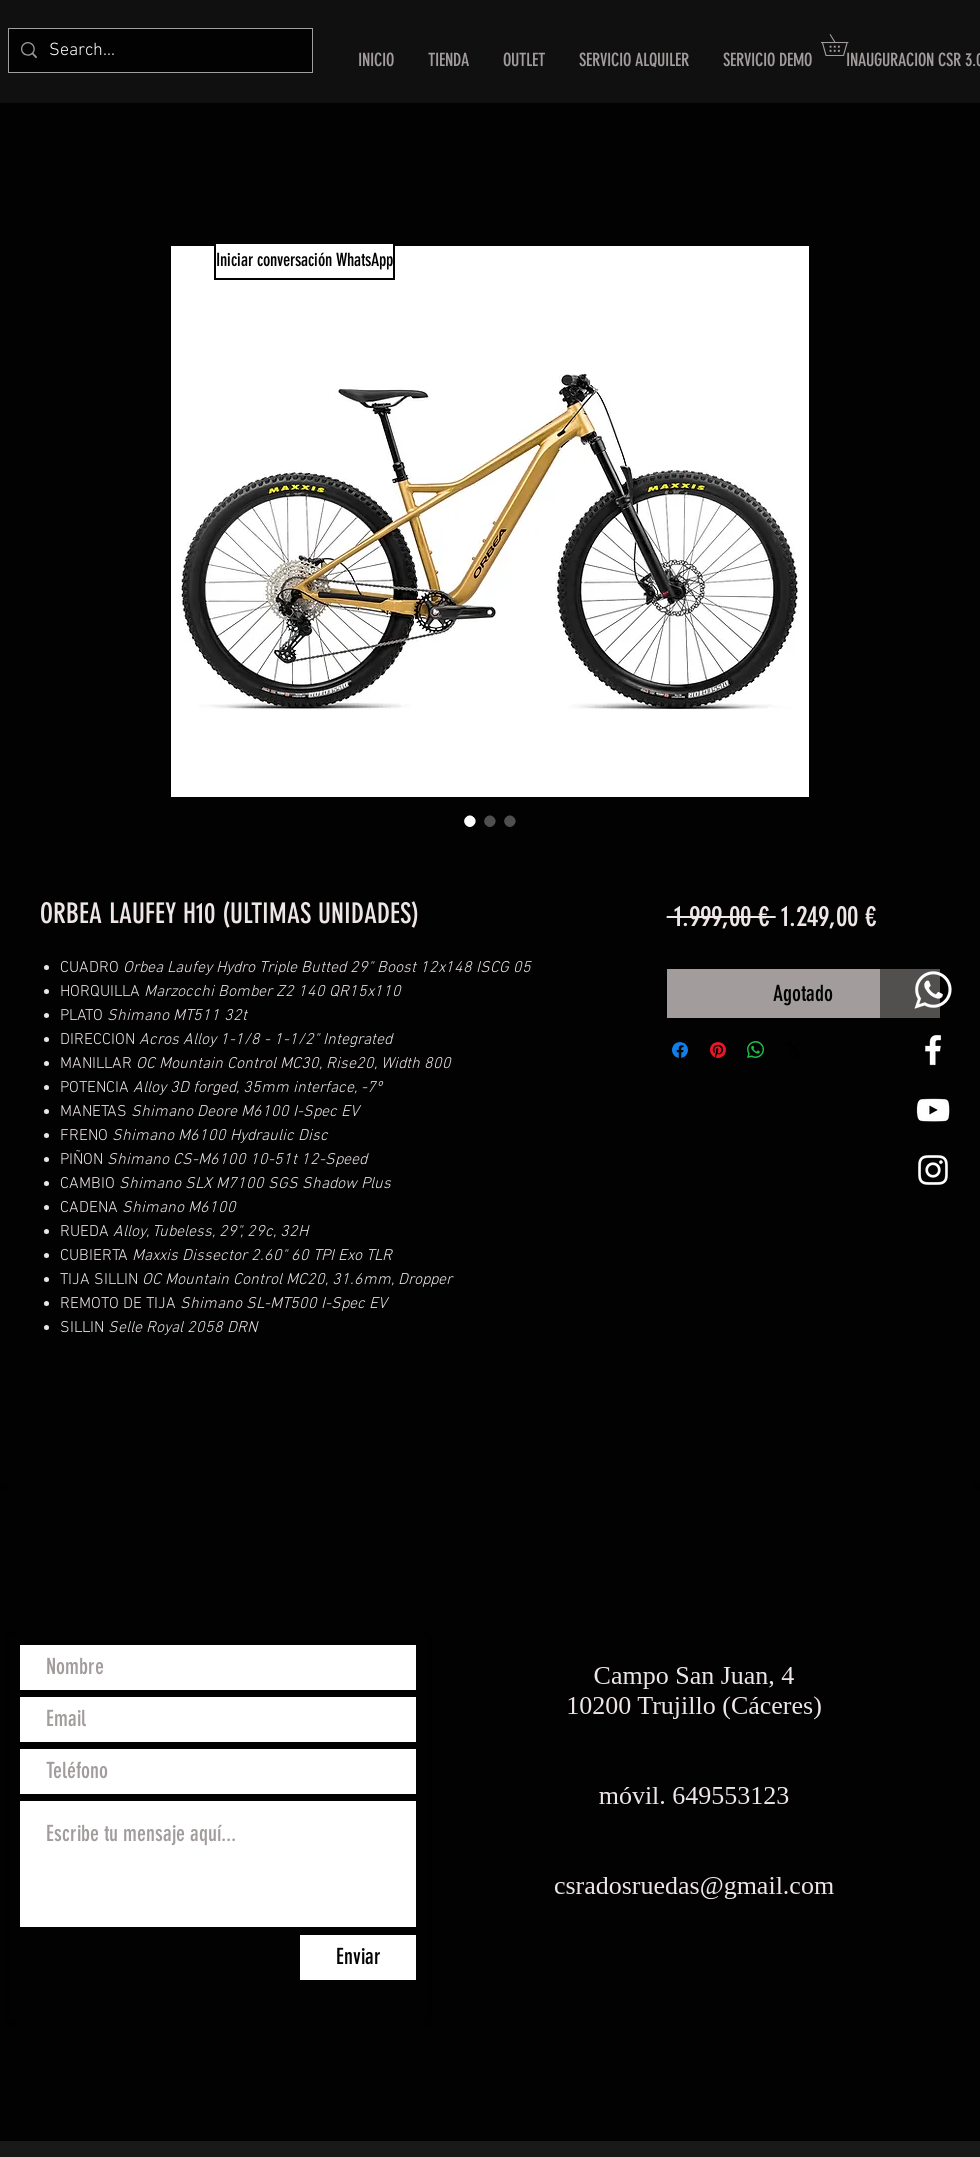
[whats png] (933, 990)
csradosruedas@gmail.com (694, 1885)
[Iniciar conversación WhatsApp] (304, 261)
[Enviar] (358, 1957)
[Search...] (159, 50)
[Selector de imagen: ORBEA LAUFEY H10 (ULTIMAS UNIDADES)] (470, 821)
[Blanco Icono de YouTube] (933, 1110)
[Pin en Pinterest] (718, 1050)
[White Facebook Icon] (933, 1050)
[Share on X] (794, 1050)
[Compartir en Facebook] (680, 1050)
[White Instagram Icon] (933, 1170)
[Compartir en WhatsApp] (756, 1050)
